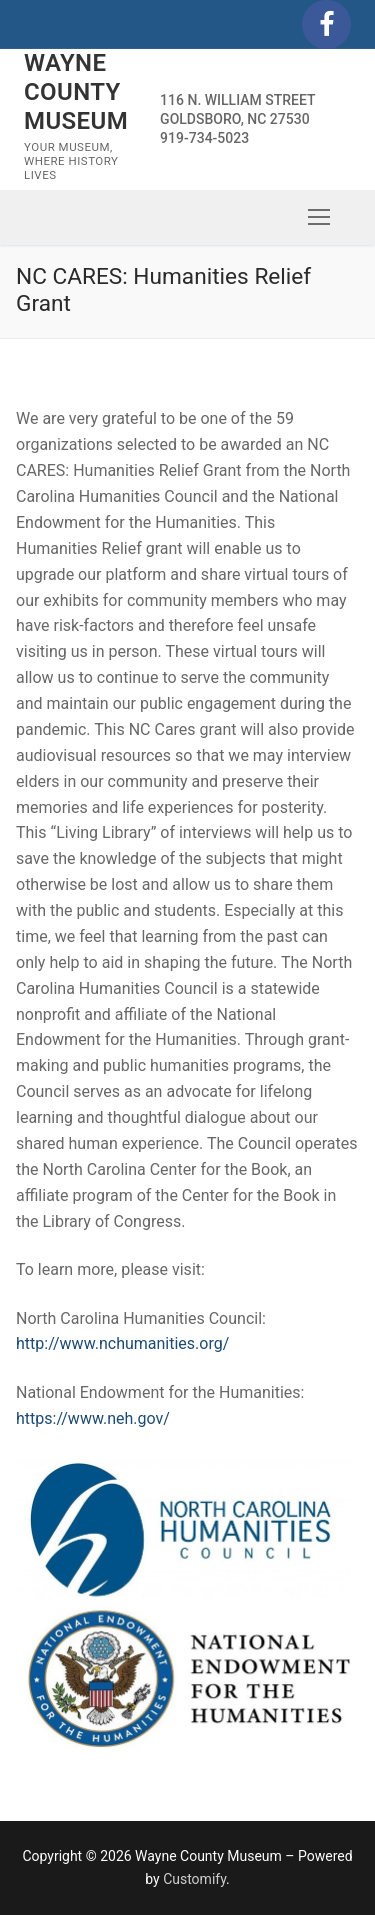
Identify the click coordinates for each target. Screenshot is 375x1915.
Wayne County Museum (76, 92)
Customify (194, 1879)
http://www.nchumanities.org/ (122, 1343)
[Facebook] (326, 24)
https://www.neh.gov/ (93, 1418)
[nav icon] (319, 217)
